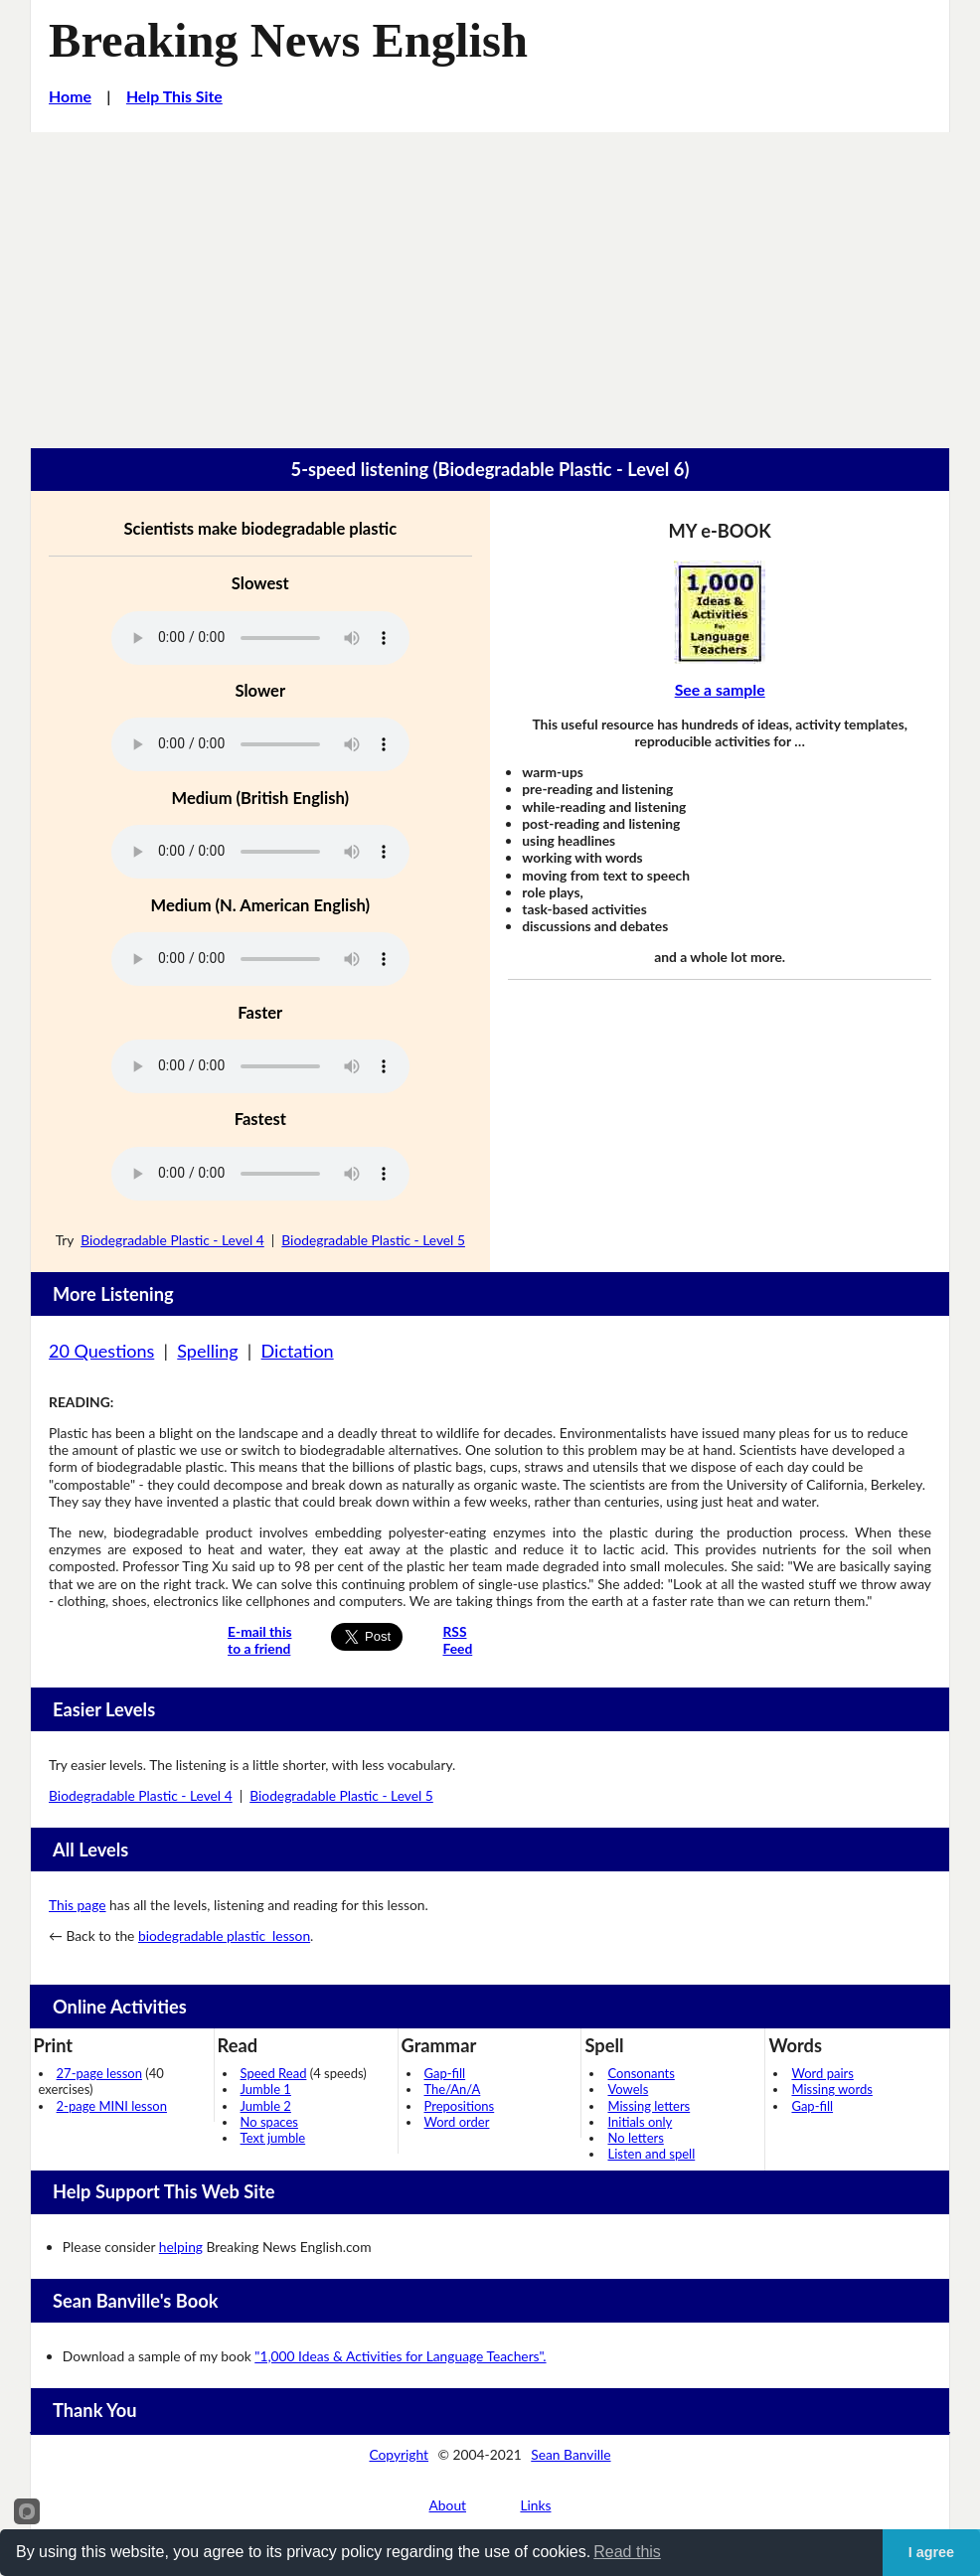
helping (181, 2246)
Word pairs (822, 2073)
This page (77, 1904)
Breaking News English (288, 40)
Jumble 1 (266, 2089)
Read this (627, 2551)
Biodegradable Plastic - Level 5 (373, 1239)
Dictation (297, 1351)
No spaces (269, 2122)
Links (535, 2504)
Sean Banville (570, 2454)
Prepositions (459, 2106)
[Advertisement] (490, 281)
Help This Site (174, 95)
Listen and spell (651, 2154)
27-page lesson (99, 2073)
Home (70, 95)
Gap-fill (445, 2073)
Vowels (627, 2089)
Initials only (639, 2122)
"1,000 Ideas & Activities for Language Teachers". (400, 2355)
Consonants (640, 2073)
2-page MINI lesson (112, 2106)
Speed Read (274, 2073)
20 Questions (101, 1351)
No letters (635, 2138)
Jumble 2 (266, 2106)
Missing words (831, 2089)
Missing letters (648, 2106)
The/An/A (452, 2089)
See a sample (720, 689)
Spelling (207, 1351)
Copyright (398, 2454)
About (448, 2504)
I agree (931, 2552)
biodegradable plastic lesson (224, 1935)
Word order (457, 2122)
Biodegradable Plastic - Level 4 (172, 1239)
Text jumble (273, 2138)
